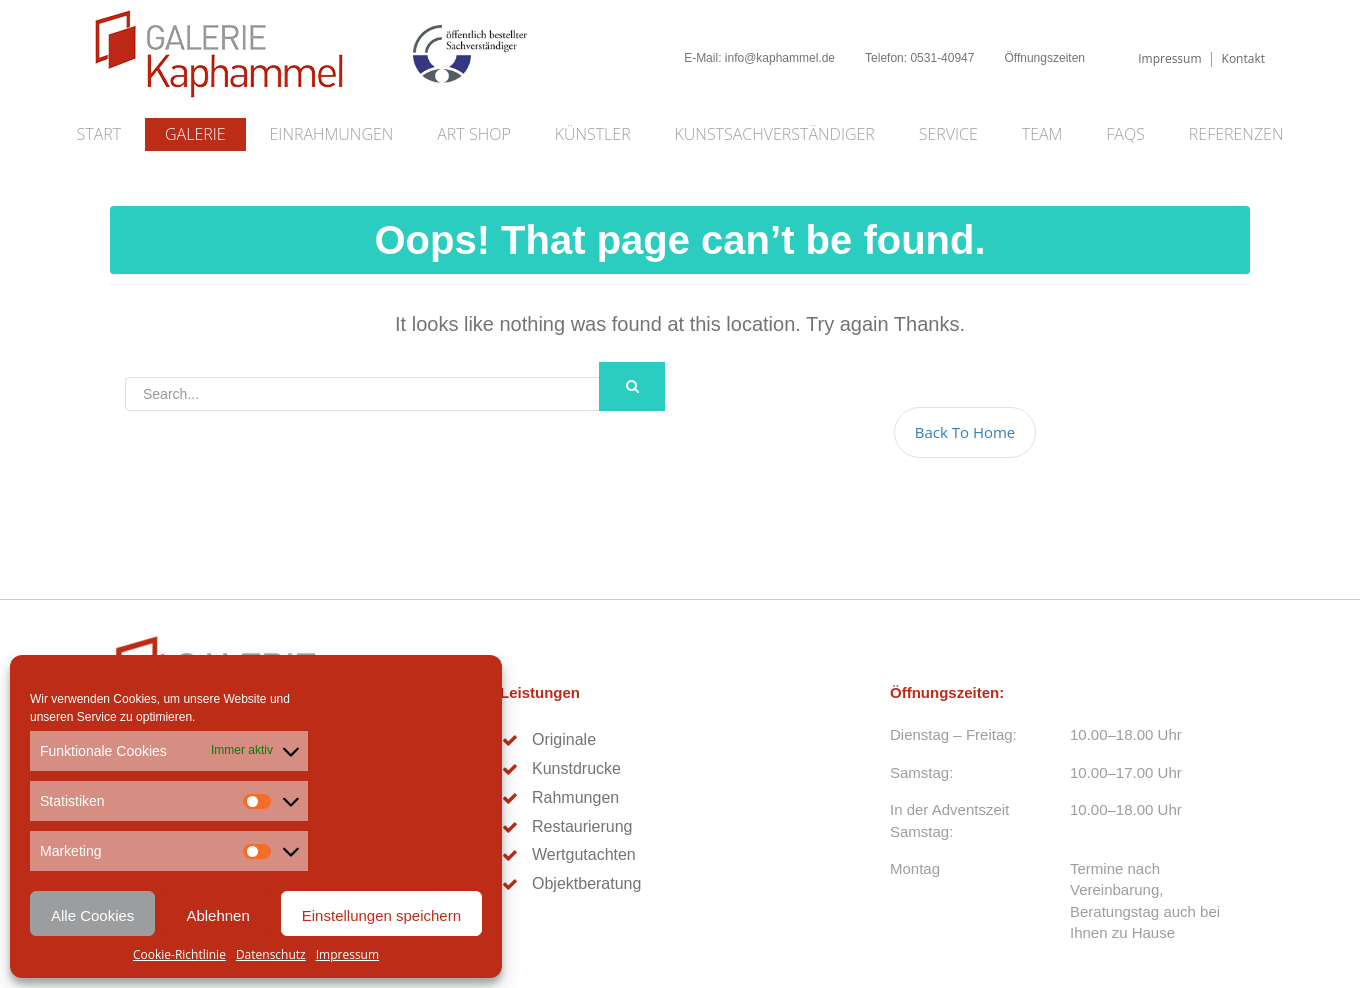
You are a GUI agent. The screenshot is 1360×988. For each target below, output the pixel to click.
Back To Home (965, 432)
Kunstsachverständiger (775, 134)
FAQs (1125, 134)
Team (1042, 134)
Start (99, 134)
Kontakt (1243, 58)
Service (948, 134)
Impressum (347, 954)
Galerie (195, 134)
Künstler (593, 134)
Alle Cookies (92, 915)
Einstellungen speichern (381, 915)
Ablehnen (217, 915)
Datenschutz (271, 954)
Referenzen (1236, 134)
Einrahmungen (332, 134)
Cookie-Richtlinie (179, 954)
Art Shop (473, 134)
